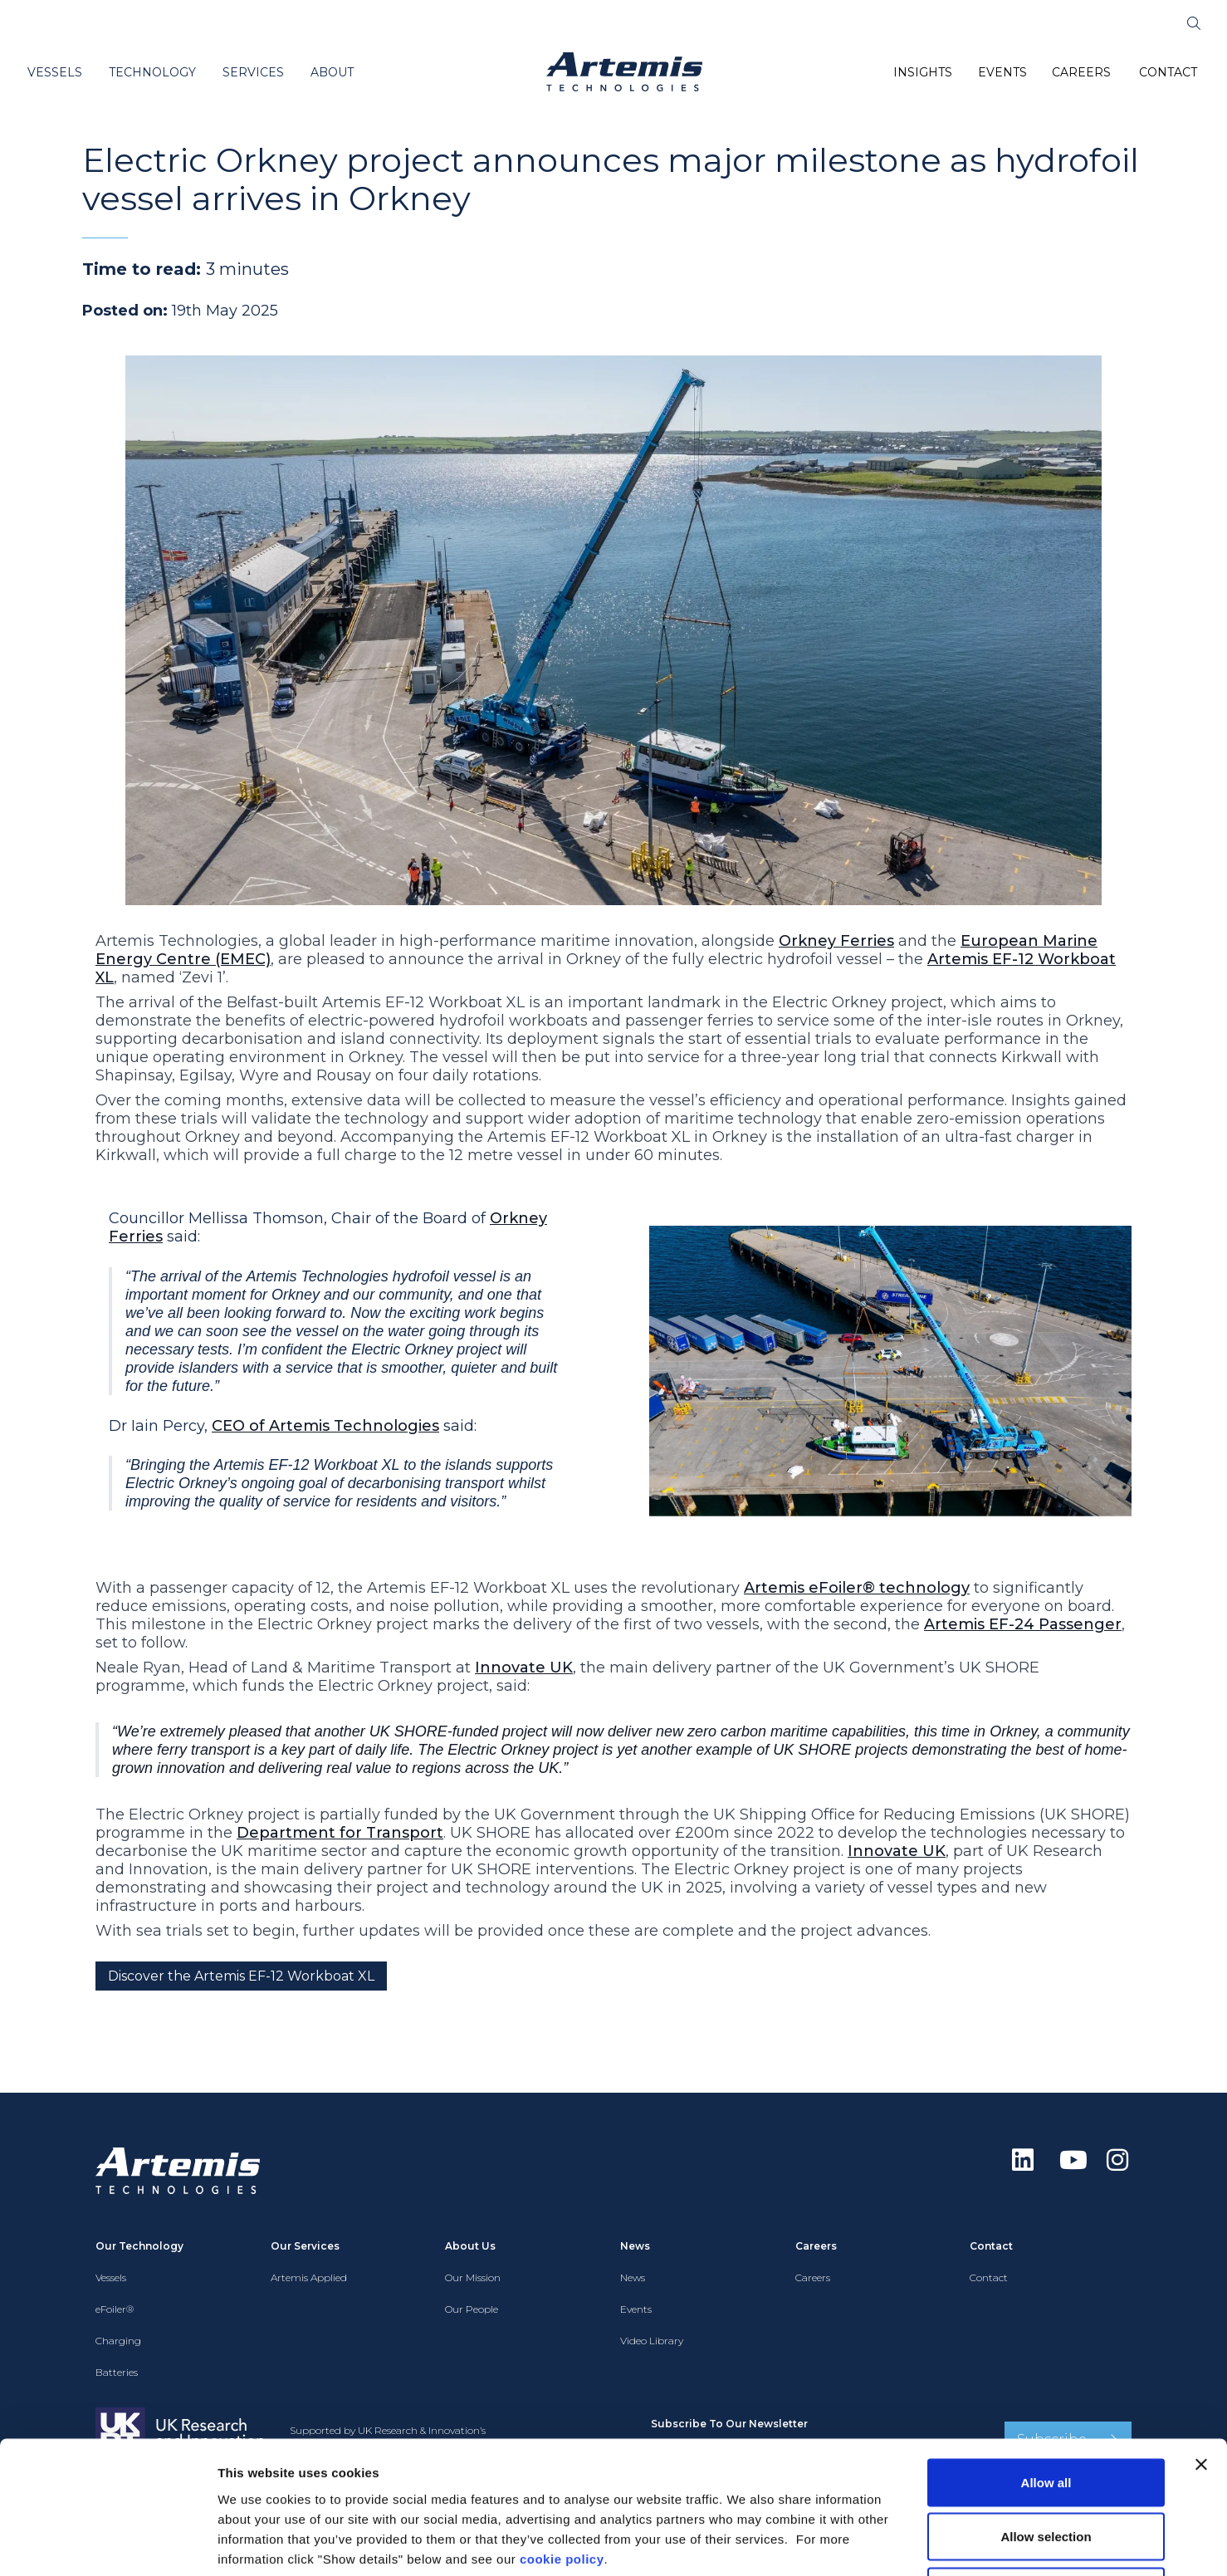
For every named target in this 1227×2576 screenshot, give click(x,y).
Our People (471, 2309)
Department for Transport (340, 1833)
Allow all (1046, 2358)
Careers (812, 2277)
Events (636, 2309)
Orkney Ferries (836, 941)
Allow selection (1045, 2413)
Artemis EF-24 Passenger (1023, 1624)
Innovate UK (524, 1667)
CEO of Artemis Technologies (325, 1426)
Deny (1046, 2467)
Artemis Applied (309, 2277)
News (632, 2277)
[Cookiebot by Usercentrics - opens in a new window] (107, 2543)
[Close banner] (1201, 2340)
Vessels (110, 2277)
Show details (871, 2543)
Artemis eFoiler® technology (857, 1588)
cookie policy (562, 2434)
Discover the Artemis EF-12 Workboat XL (241, 1976)
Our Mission (473, 2277)
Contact (989, 2277)
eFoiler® (114, 2309)
